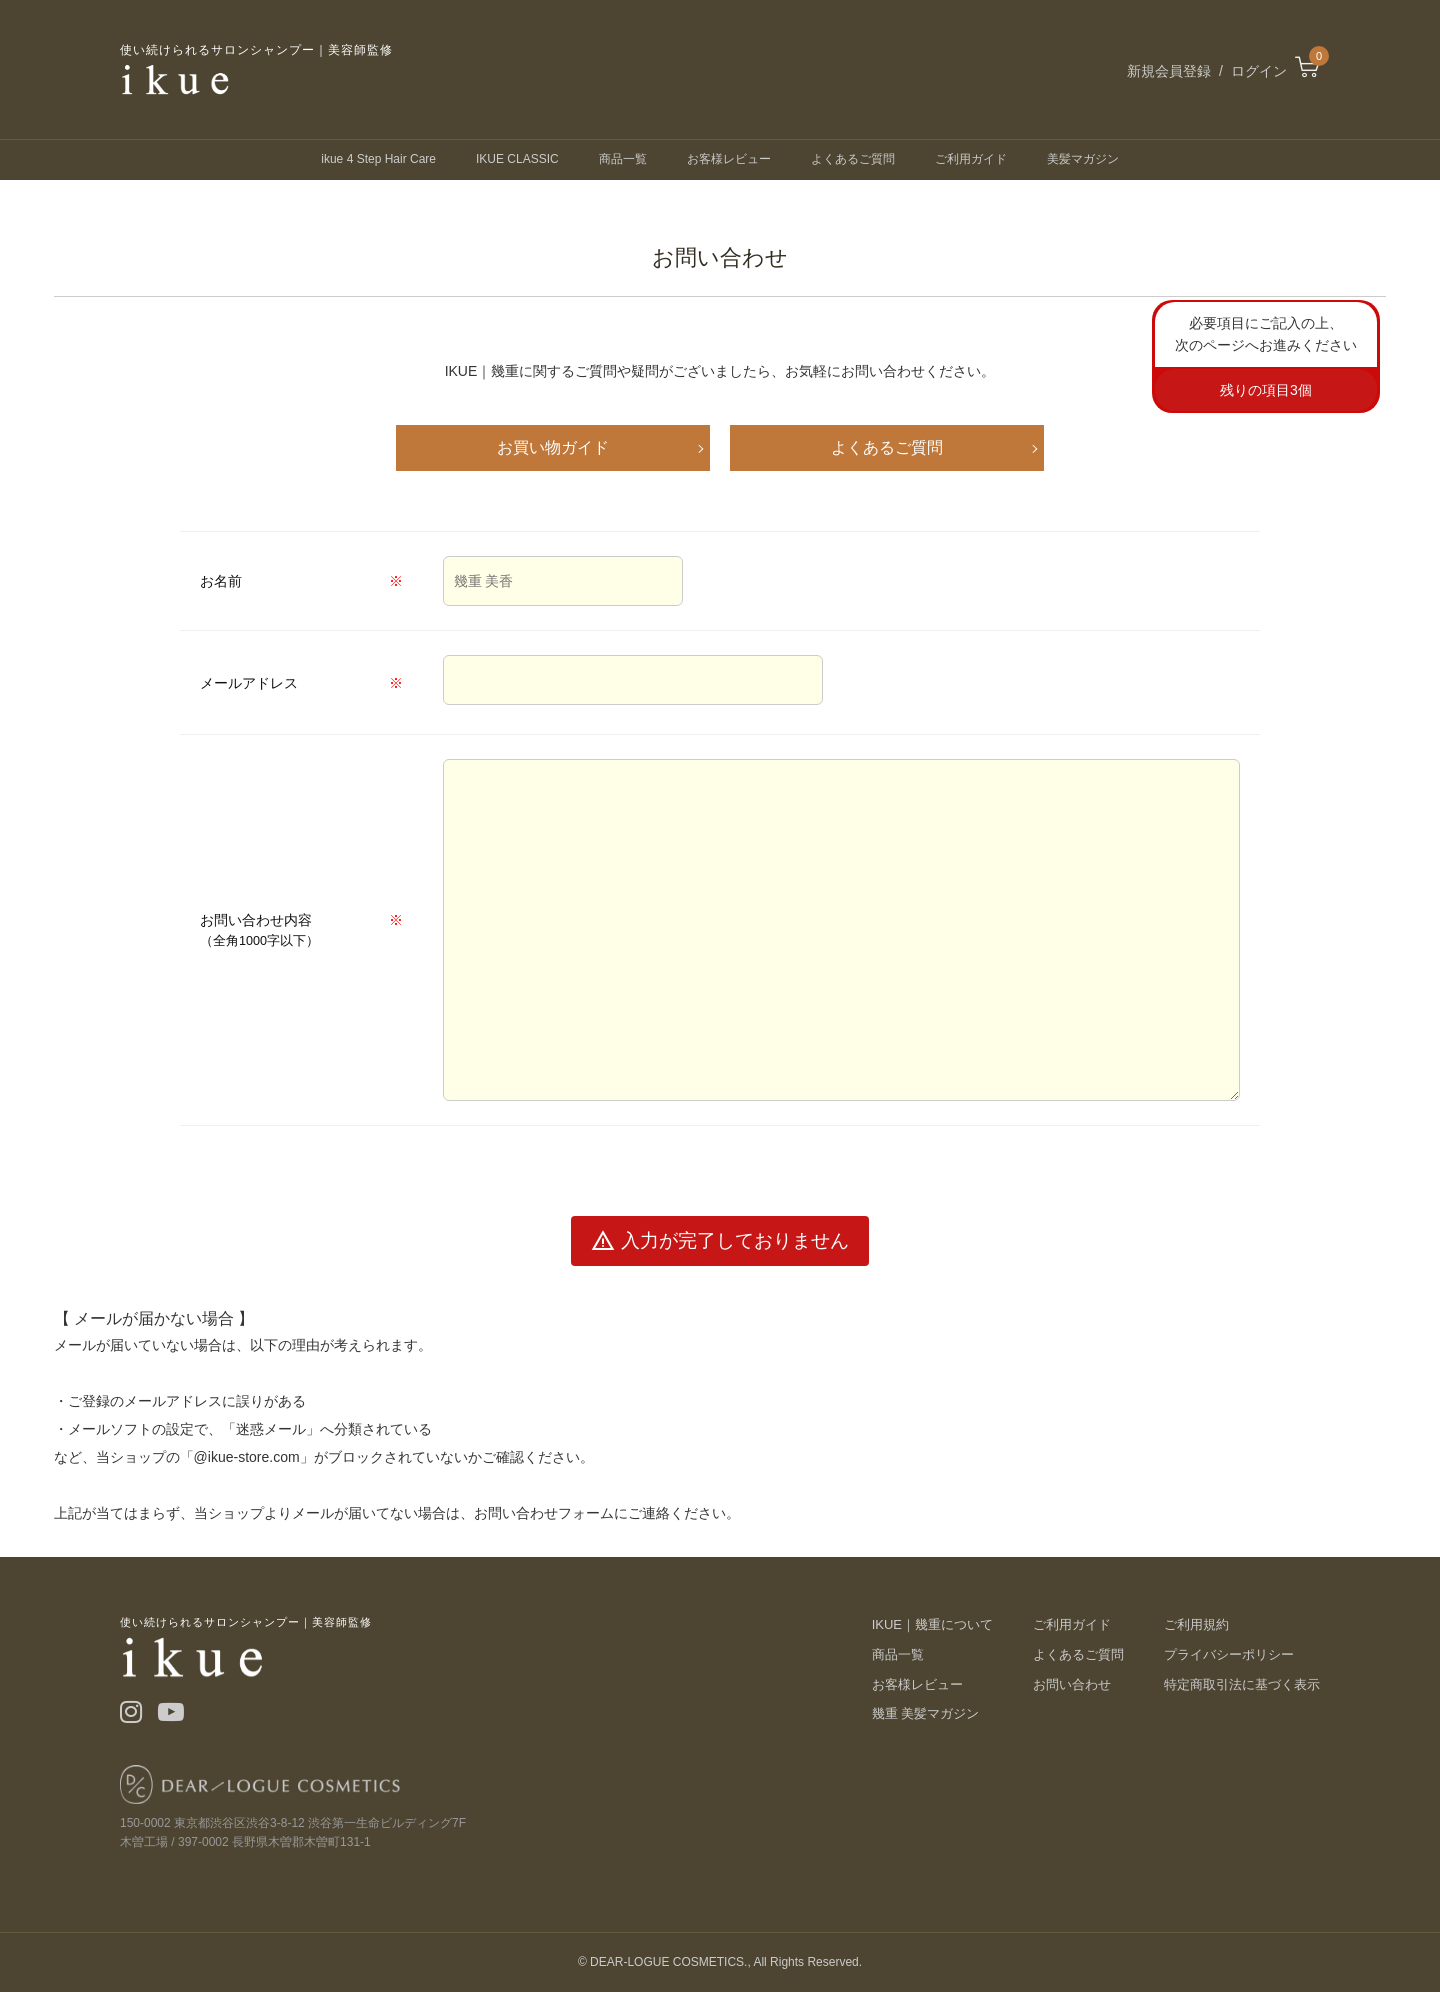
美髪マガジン (1083, 159)
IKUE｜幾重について (932, 1624)
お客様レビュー (729, 159)
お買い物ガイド (553, 447)
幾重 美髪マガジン (926, 1713)
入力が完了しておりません (720, 1240)
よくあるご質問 (853, 159)
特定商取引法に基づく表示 (1242, 1684)
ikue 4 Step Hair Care (378, 159)
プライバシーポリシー (1229, 1654)
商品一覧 (623, 159)
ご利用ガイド (971, 159)
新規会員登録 (1169, 71)
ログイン (1259, 71)
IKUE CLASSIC (517, 159)
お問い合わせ (1072, 1684)
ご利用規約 (1196, 1624)
